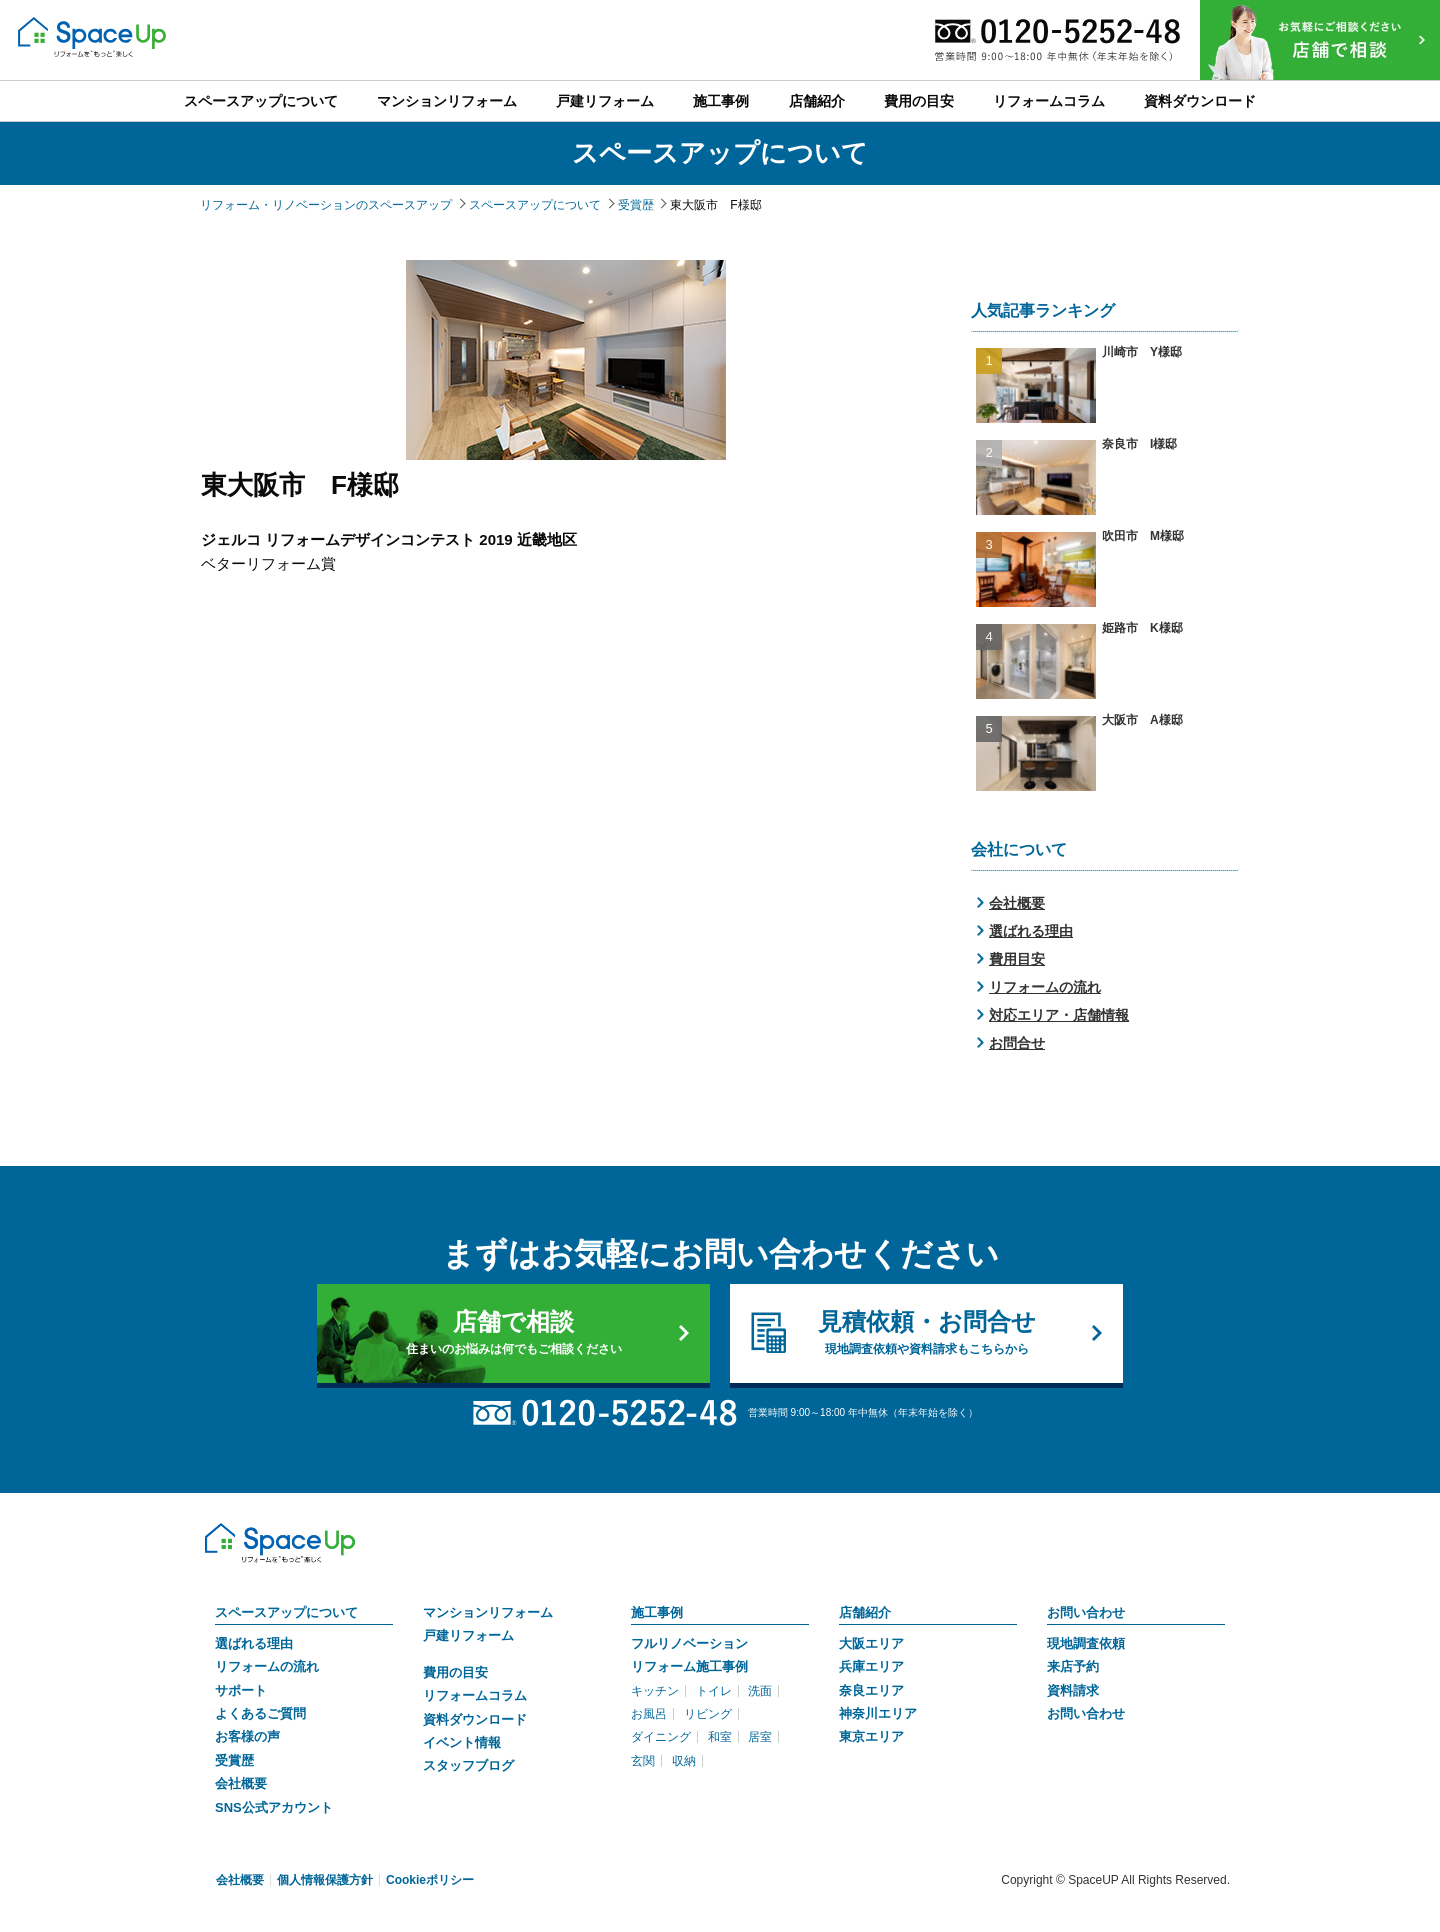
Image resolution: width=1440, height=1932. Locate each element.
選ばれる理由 (1031, 931)
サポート (241, 1690)
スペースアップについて (286, 1612)
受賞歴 (234, 1760)
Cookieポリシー (430, 1880)
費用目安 (1017, 959)
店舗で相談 (513, 1333)
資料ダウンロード (475, 1719)
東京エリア (871, 1736)
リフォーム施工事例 (689, 1666)
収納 (684, 1761)
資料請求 (1073, 1690)
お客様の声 (247, 1736)
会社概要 (1017, 903)
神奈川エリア (878, 1713)
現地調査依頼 (1086, 1643)
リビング (708, 1714)
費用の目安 (455, 1672)
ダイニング (661, 1737)
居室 (760, 1737)
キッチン (655, 1691)
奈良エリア (871, 1690)
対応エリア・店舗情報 (1059, 1015)
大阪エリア (871, 1643)
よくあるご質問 (260, 1713)
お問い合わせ (1086, 1612)
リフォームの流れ (1045, 987)
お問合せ (1017, 1043)
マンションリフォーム (488, 1612)
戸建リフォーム (468, 1635)
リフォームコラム (475, 1695)
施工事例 (657, 1612)
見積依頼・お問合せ (926, 1333)
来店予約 (1073, 1666)
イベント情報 (462, 1742)
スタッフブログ (468, 1765)
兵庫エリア (871, 1666)
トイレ (714, 1691)
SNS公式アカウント (274, 1807)
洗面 (760, 1691)
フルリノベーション (689, 1643)
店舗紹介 (865, 1612)
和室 (720, 1737)
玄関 (643, 1761)
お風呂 (649, 1714)
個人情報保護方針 (325, 1880)
